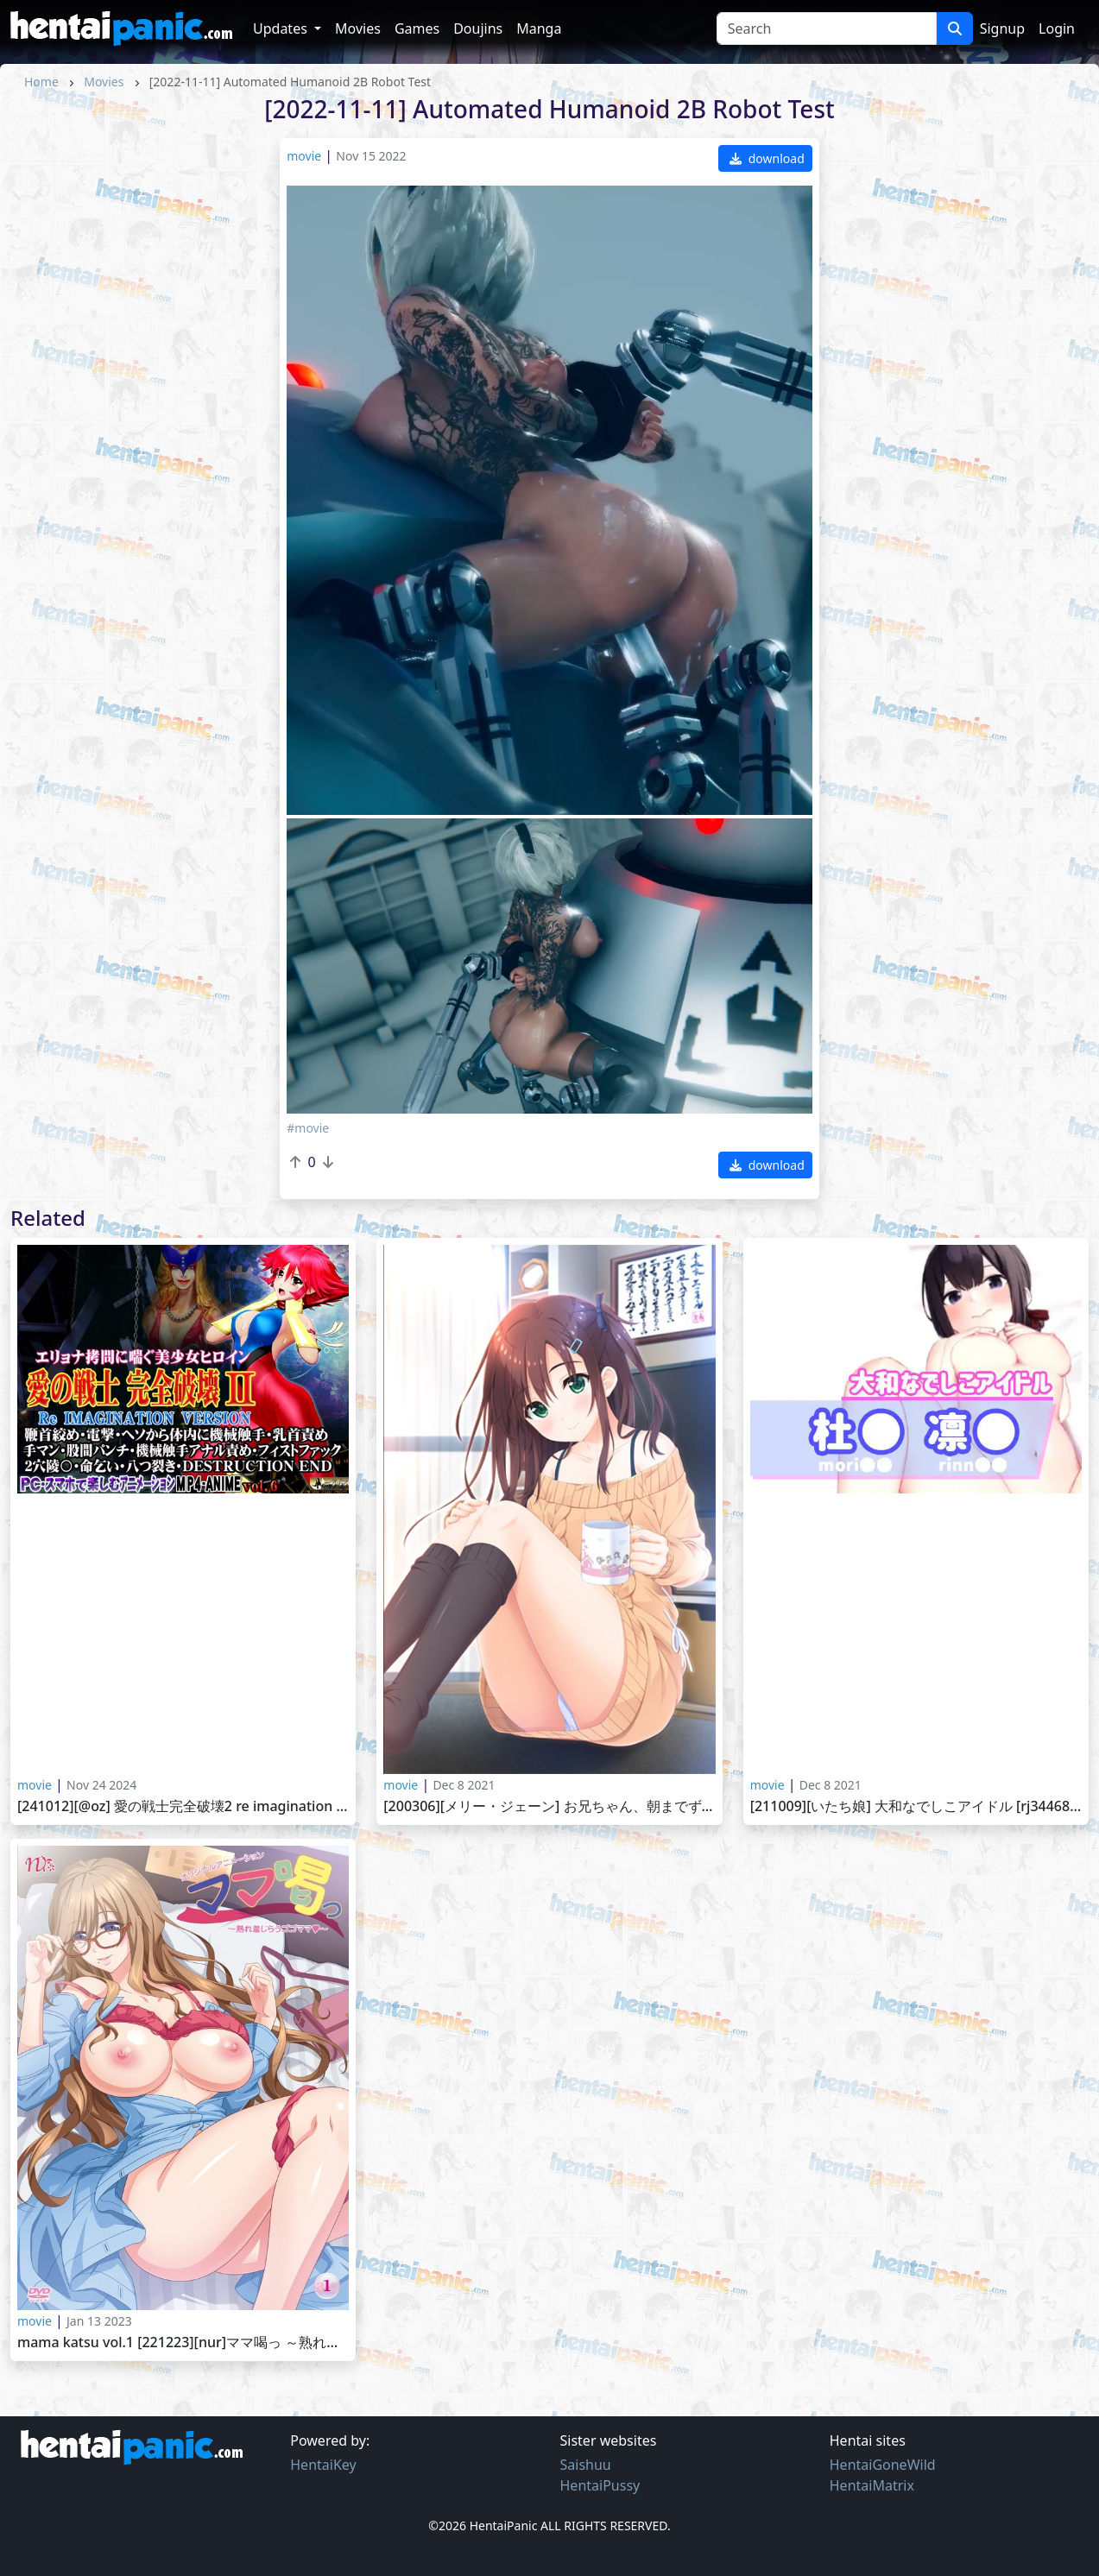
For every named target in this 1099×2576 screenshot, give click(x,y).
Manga (538, 28)
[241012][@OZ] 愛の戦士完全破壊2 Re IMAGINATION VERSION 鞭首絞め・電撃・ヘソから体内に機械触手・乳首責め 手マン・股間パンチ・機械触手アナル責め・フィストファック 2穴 (183, 1806)
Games (417, 28)
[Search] (827, 28)
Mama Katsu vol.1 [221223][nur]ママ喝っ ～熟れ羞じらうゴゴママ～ (183, 2342)
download (767, 158)
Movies (358, 28)
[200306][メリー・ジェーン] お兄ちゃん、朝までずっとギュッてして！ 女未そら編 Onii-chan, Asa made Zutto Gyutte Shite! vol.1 (549, 1806)
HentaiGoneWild (883, 2464)
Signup (1002, 28)
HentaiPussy (600, 2485)
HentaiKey (323, 2464)
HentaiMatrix (872, 2485)
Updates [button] (282, 28)
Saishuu (585, 2464)
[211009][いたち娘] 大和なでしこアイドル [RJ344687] (916, 1806)
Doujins (477, 28)
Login (1057, 28)
